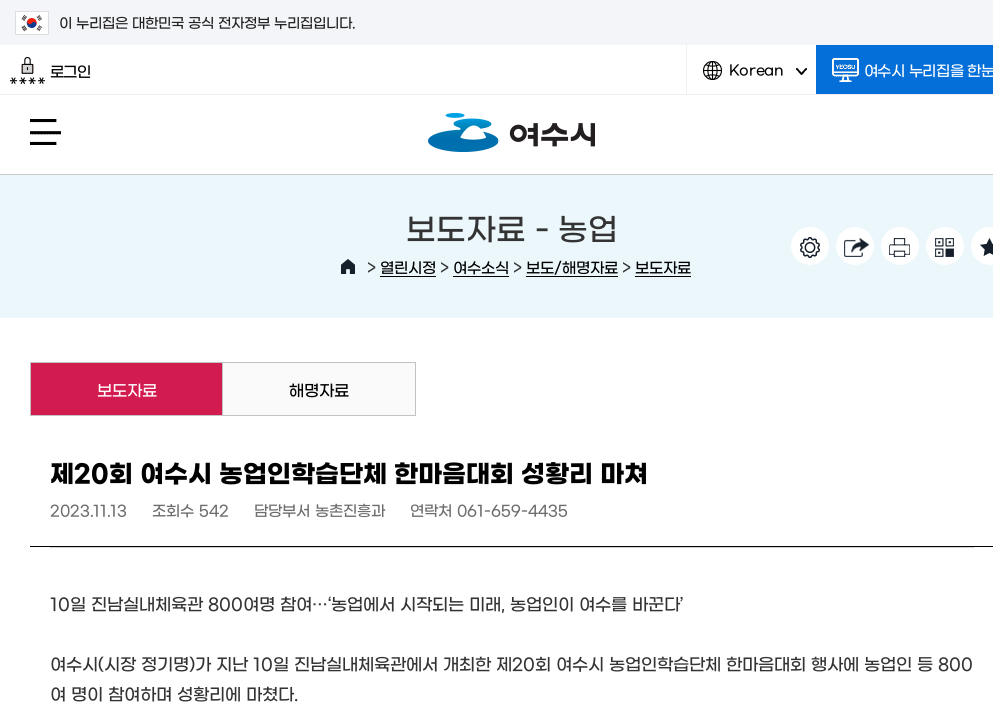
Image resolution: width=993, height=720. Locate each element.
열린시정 (408, 266)
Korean (755, 77)
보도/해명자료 (572, 266)
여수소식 (481, 266)
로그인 (50, 71)
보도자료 (663, 266)
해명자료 (319, 389)
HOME (348, 267)
